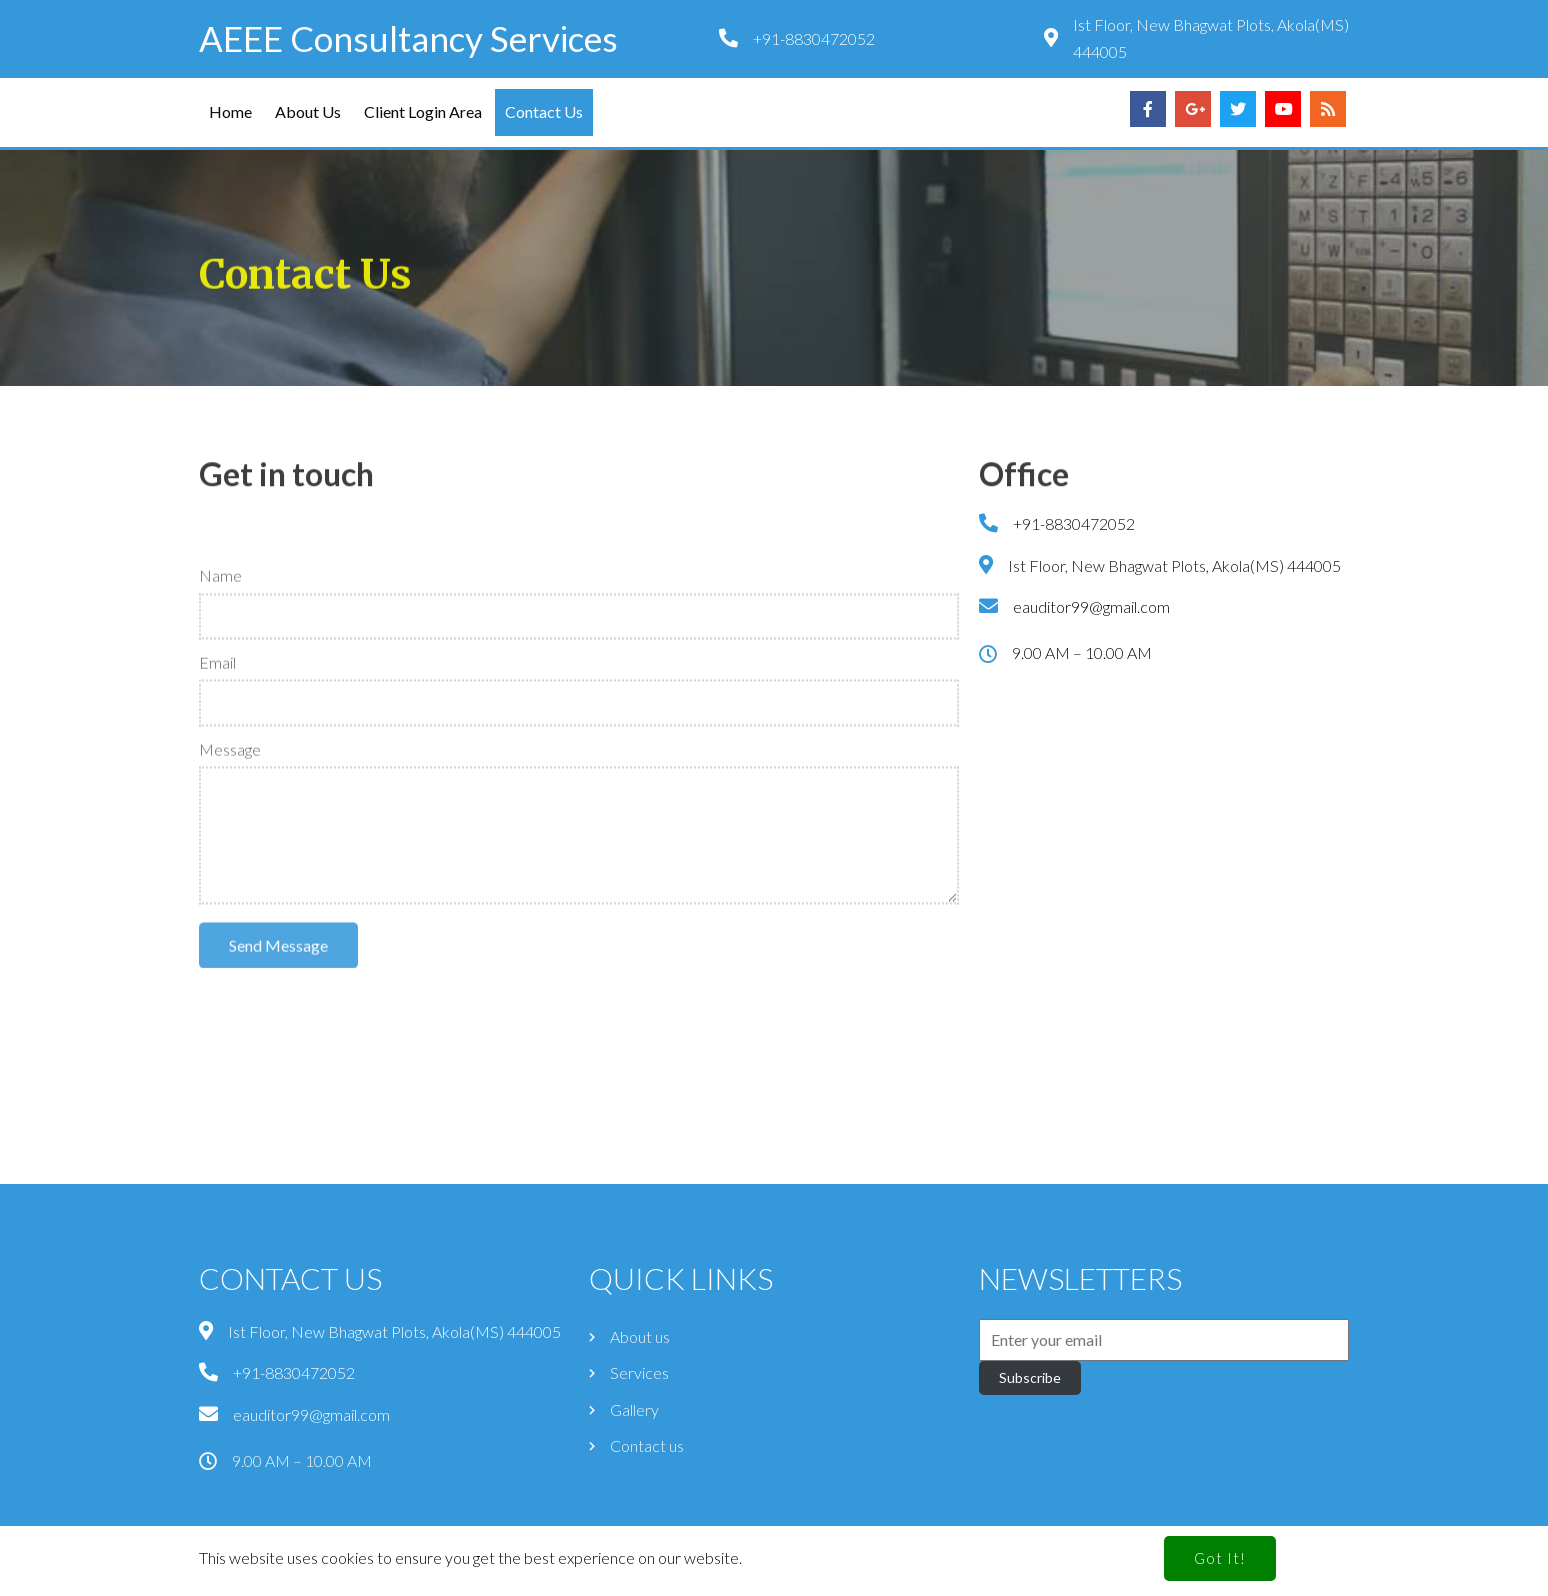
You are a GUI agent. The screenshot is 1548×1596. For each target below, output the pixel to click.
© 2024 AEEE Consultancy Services (774, 1571)
